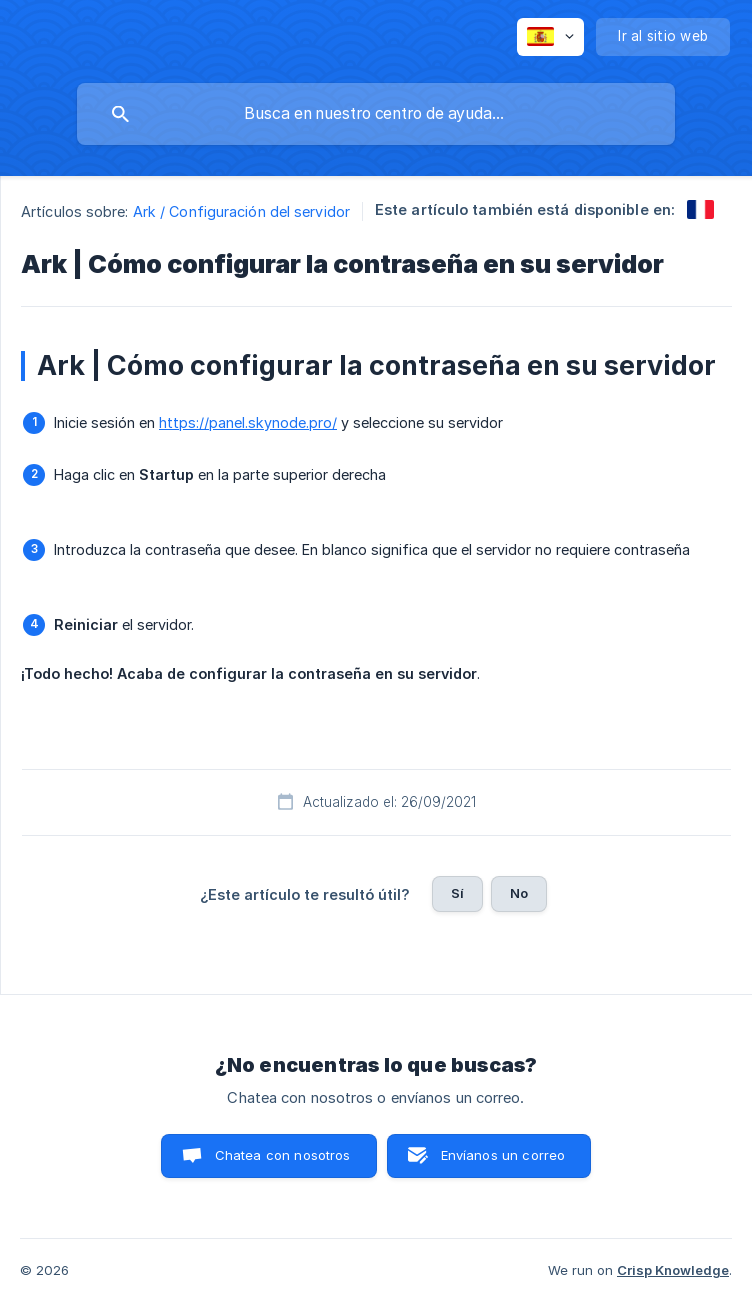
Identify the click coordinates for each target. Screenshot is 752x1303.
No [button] (519, 893)
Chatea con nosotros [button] (283, 1155)
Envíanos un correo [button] (503, 1155)
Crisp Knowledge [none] (673, 1270)
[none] (550, 37)
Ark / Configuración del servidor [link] (241, 211)
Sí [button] (457, 893)
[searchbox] (376, 114)
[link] (700, 209)
